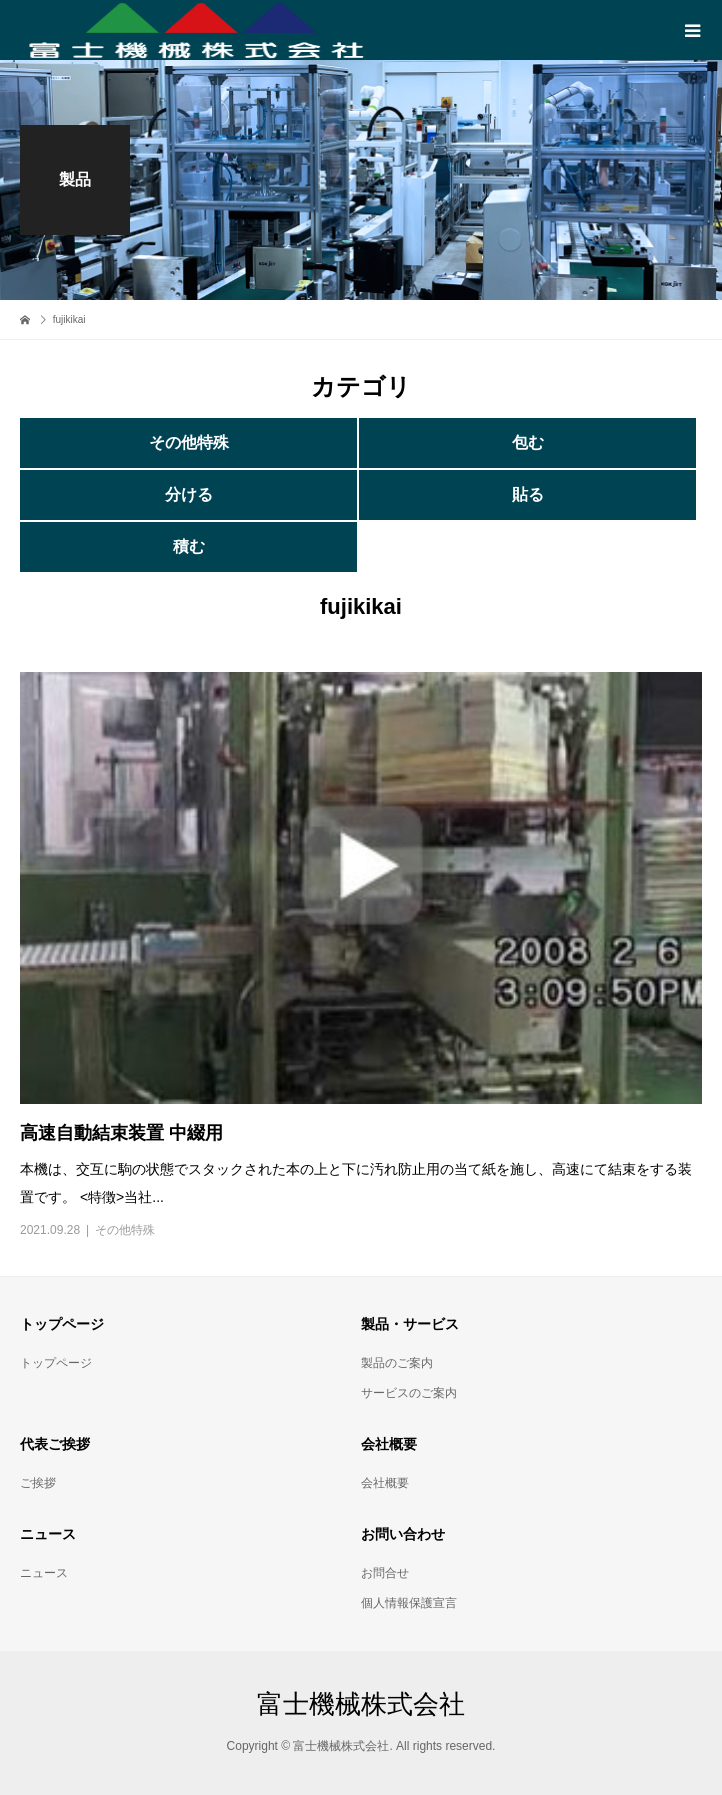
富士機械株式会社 (361, 1704)
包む (528, 442)
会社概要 (385, 1483)
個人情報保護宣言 (409, 1603)
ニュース (44, 1573)
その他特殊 (189, 442)
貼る (528, 494)
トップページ (56, 1363)
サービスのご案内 (409, 1393)
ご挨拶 (38, 1483)
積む (189, 546)
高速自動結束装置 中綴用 (121, 1133)
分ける (189, 494)
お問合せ (385, 1573)
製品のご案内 (397, 1363)
